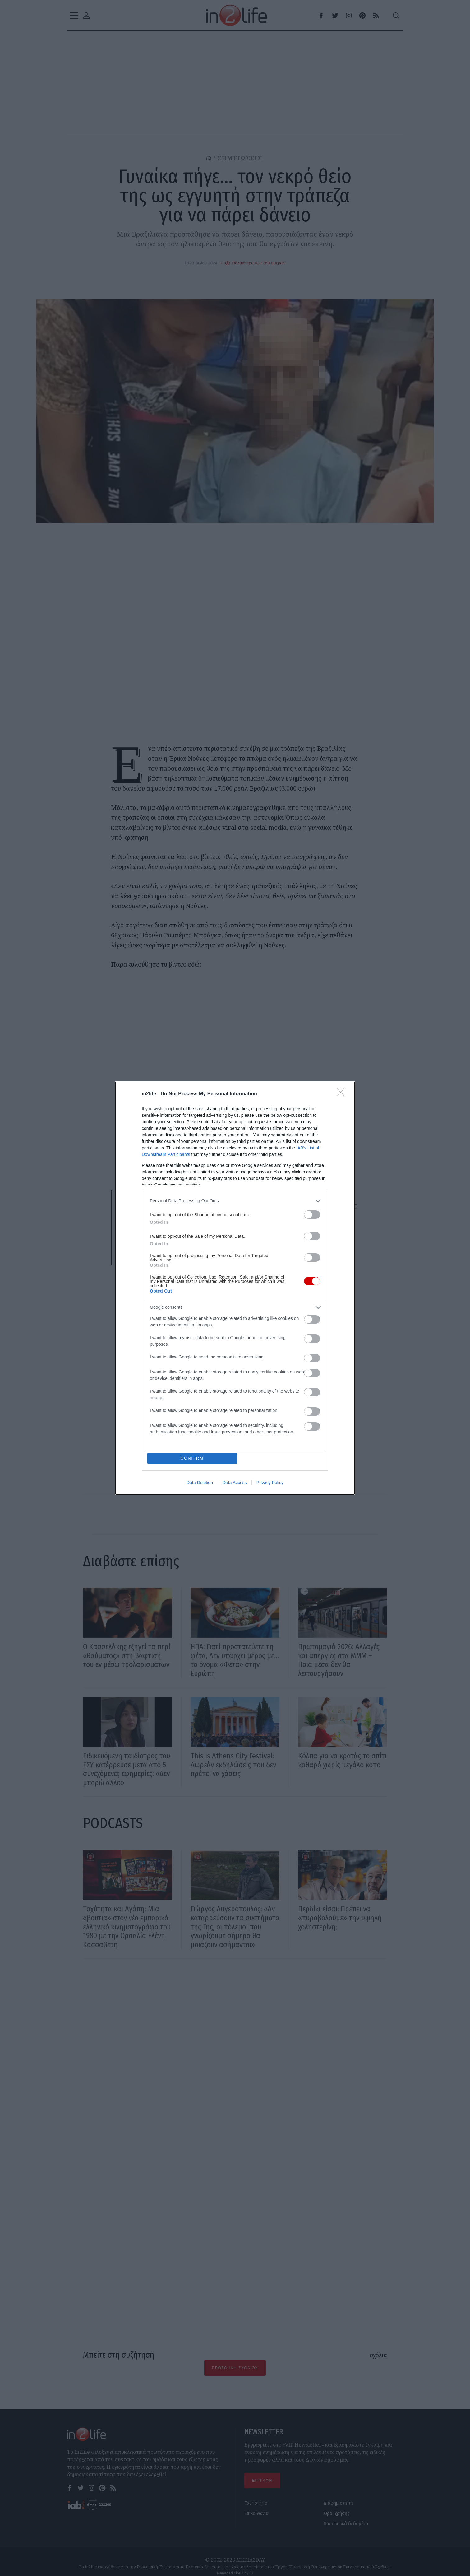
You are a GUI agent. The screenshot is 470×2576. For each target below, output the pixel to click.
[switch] (312, 1214)
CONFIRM (192, 1458)
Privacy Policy (269, 1482)
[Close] (342, 1094)
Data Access (235, 1482)
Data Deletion (200, 1482)
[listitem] (235, 1201)
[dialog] (235, 1288)
